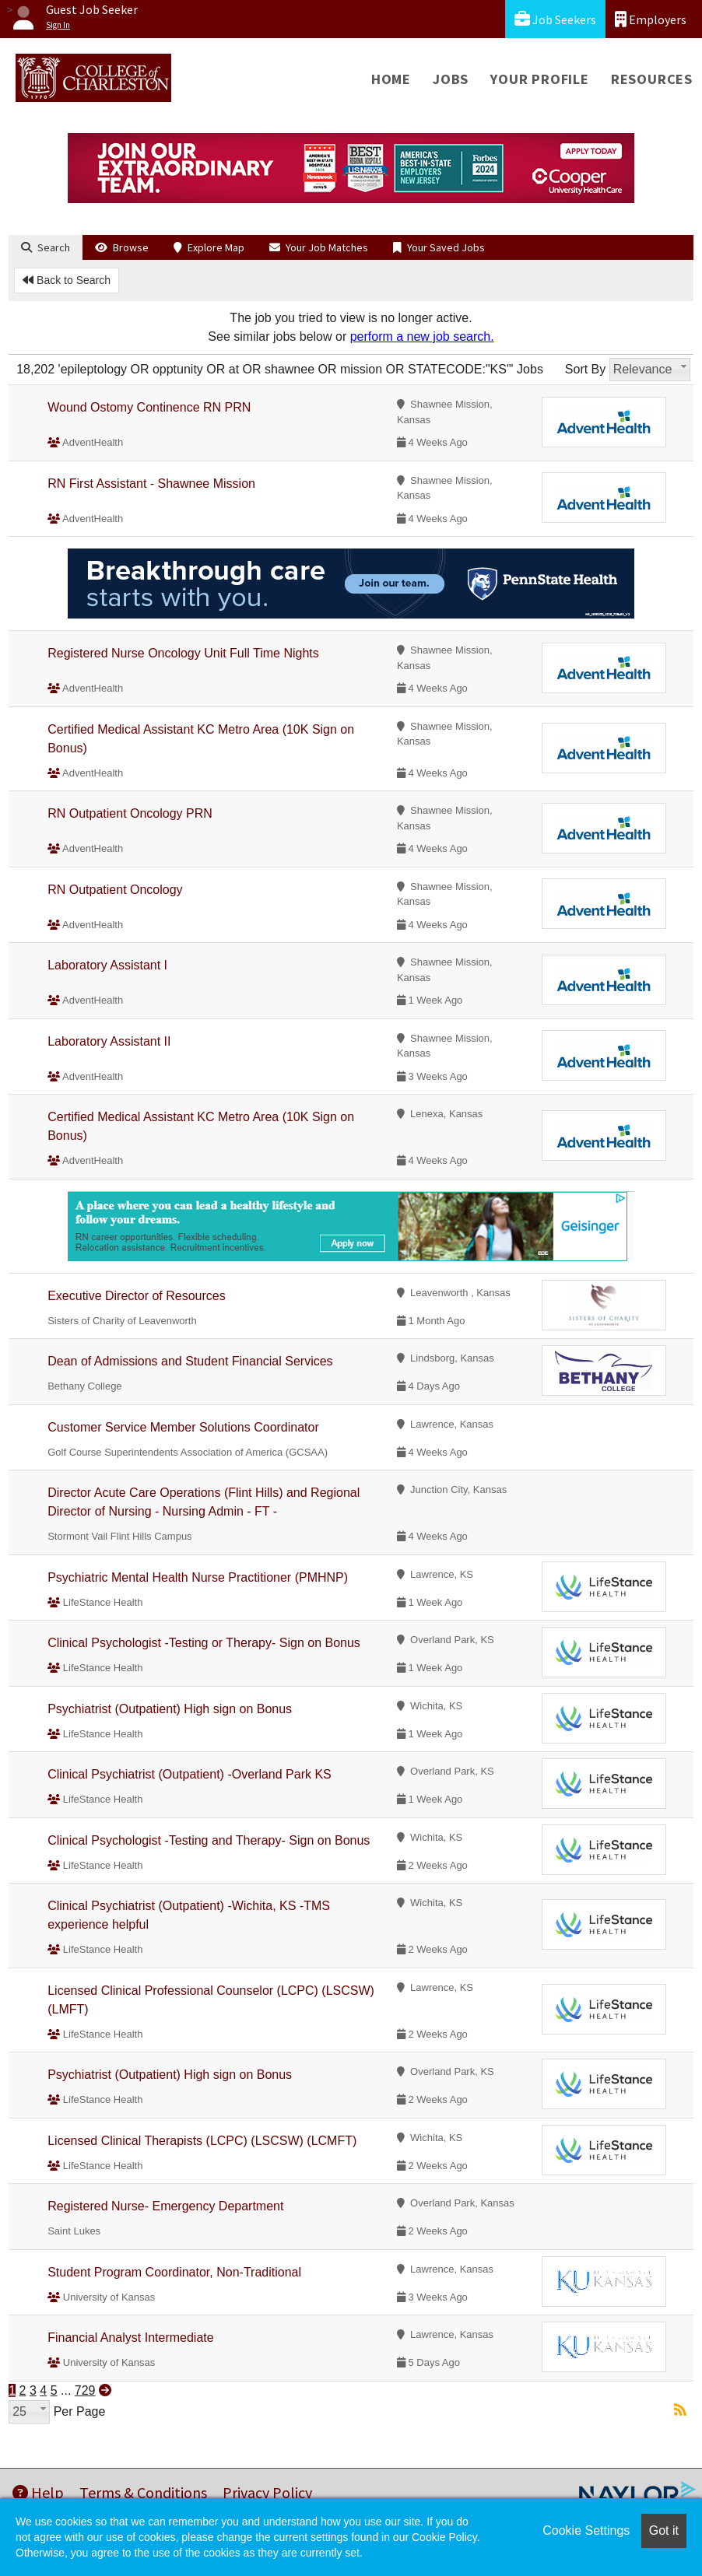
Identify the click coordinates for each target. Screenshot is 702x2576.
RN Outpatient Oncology (114, 889)
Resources (652, 79)
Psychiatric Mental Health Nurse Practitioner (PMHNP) (197, 1577)
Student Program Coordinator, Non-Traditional (174, 2272)
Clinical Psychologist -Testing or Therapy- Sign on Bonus (203, 1642)
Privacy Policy (267, 2492)
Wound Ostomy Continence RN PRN (149, 407)
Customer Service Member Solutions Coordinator (183, 1427)
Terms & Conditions (143, 2492)
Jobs (451, 79)
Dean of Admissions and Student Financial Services (189, 1361)
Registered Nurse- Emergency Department (165, 2206)
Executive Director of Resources (136, 1295)
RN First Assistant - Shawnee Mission (151, 483)
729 (85, 2390)
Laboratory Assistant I (107, 965)
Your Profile (539, 79)
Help (38, 2492)
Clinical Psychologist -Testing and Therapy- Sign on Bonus (208, 1840)
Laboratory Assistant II (108, 1041)
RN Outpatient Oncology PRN (129, 813)
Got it (664, 2530)
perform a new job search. (422, 336)
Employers (650, 19)
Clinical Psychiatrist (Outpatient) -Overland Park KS (189, 1774)
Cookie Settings (586, 2530)
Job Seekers (555, 19)
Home (391, 79)
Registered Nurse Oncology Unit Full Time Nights (183, 653)
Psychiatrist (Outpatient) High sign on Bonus (169, 1709)
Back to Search (67, 280)
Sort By (585, 369)
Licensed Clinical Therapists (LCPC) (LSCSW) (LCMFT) (201, 2140)
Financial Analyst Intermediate (130, 2337)
